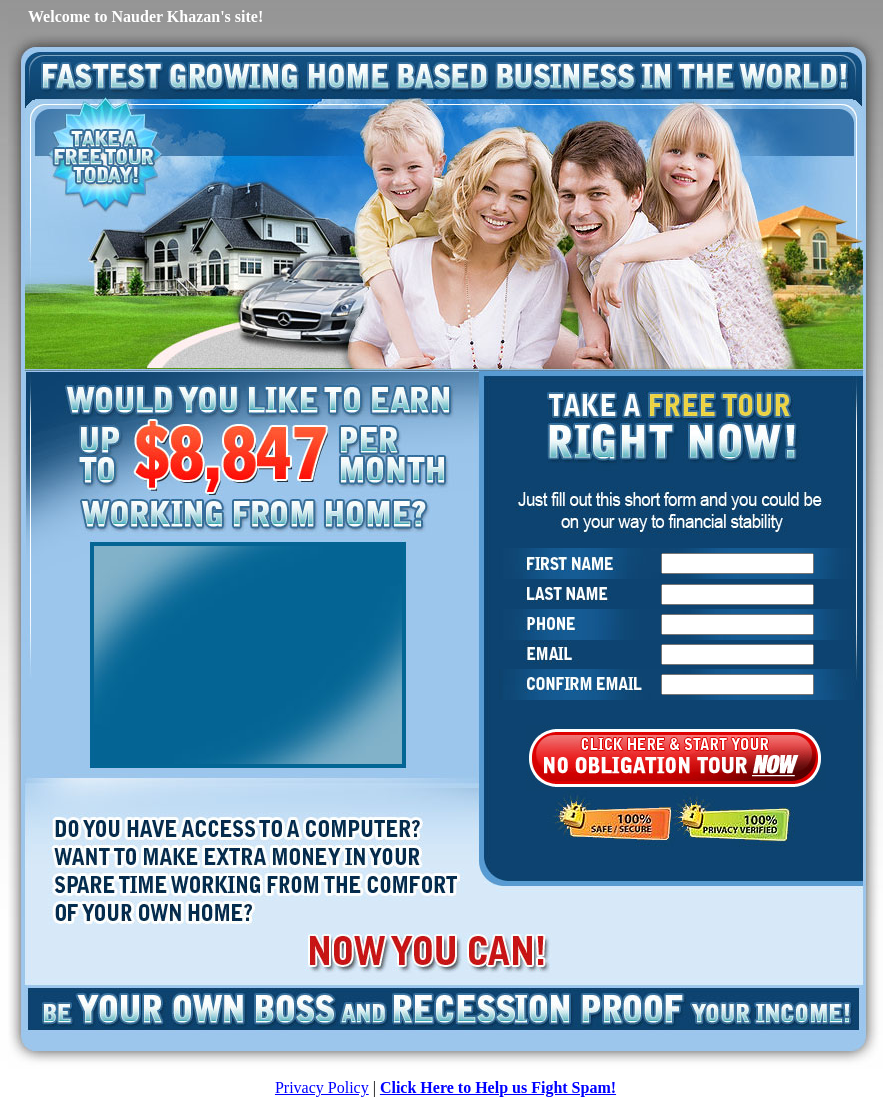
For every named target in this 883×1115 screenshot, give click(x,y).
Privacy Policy (322, 1087)
